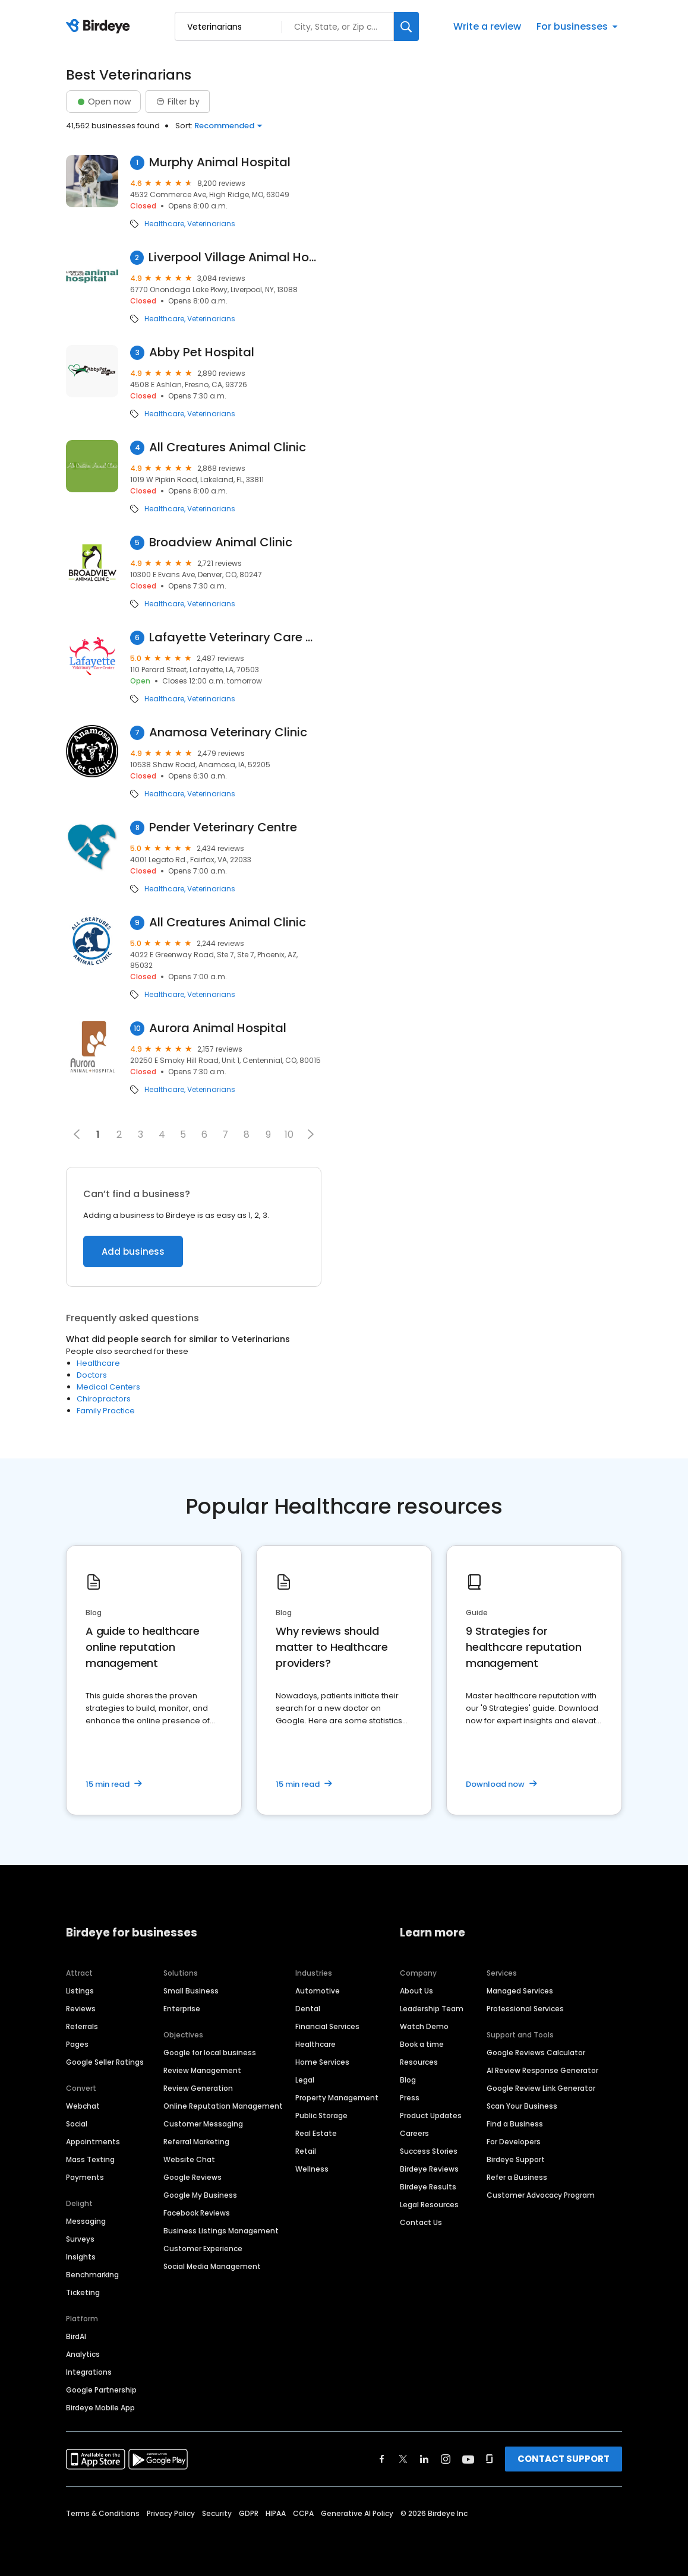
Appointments (93, 2142)
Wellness (312, 2169)
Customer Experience (202, 2248)
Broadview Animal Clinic (220, 542)
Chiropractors (104, 1398)
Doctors (92, 1375)
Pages (77, 2044)
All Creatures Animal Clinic (227, 447)
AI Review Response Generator (542, 2070)
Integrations (89, 2372)
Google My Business (200, 2195)
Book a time (422, 2044)
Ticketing (83, 2292)
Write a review (487, 26)
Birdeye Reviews (429, 2169)
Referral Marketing (196, 2142)
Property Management (336, 2098)
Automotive (317, 1991)
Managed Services (520, 1991)
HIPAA (276, 2513)
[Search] (406, 26)
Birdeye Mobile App (100, 2408)
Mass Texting (90, 2159)
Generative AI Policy (357, 2513)
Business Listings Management (221, 2231)
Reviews (81, 2009)
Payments (85, 2177)
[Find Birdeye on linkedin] (424, 2459)
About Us (416, 1991)
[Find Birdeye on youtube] (468, 2459)
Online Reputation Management (223, 2106)
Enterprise (181, 2009)
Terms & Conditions (103, 2513)
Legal (304, 2080)
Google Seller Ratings (105, 2062)
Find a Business (515, 2124)
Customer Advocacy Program (541, 2195)
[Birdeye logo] (100, 26)
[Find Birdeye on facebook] (382, 2459)
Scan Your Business (522, 2106)
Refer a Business (517, 2177)
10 (289, 1134)
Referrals (82, 2026)
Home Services (322, 2062)
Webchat (83, 2106)
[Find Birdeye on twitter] (403, 2459)
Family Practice (106, 1410)
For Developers (514, 2142)
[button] (311, 1134)
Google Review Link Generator (541, 2088)
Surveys (80, 2239)
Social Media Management (212, 2266)
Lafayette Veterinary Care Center (235, 637)
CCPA (303, 2513)
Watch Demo (424, 2026)
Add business (133, 1251)
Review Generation (198, 2088)
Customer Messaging (203, 2124)
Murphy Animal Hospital (220, 162)
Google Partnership (101, 2390)
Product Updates (431, 2115)
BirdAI (76, 2336)
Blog (408, 2080)
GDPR (248, 2513)
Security (217, 2513)
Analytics (83, 2354)
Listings (80, 1991)
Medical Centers (108, 1387)
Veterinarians (211, 224)
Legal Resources (429, 2205)
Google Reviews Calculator (536, 2052)
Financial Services (327, 2026)
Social (76, 2124)
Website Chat (189, 2159)
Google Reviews (192, 2177)
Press (409, 2098)
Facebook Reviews (196, 2213)
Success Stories (428, 2151)
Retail (305, 2151)
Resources (419, 2062)
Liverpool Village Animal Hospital (235, 257)
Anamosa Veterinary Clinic (228, 732)
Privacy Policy (171, 2513)
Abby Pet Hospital (201, 352)
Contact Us (421, 2222)
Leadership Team (431, 2009)
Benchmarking (92, 2275)
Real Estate (316, 2133)
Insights (81, 2257)
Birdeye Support (516, 2159)
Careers (414, 2133)
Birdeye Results (428, 2187)
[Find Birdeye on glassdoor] (489, 2459)
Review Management (202, 2070)
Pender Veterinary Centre (223, 827)
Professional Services (525, 2009)
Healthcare (164, 224)
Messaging (86, 2221)
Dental (307, 2009)
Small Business (191, 1991)
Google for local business (209, 2052)
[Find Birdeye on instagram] (445, 2459)
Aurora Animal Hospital (217, 1028)
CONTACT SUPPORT (563, 2458)
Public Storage (321, 2115)
